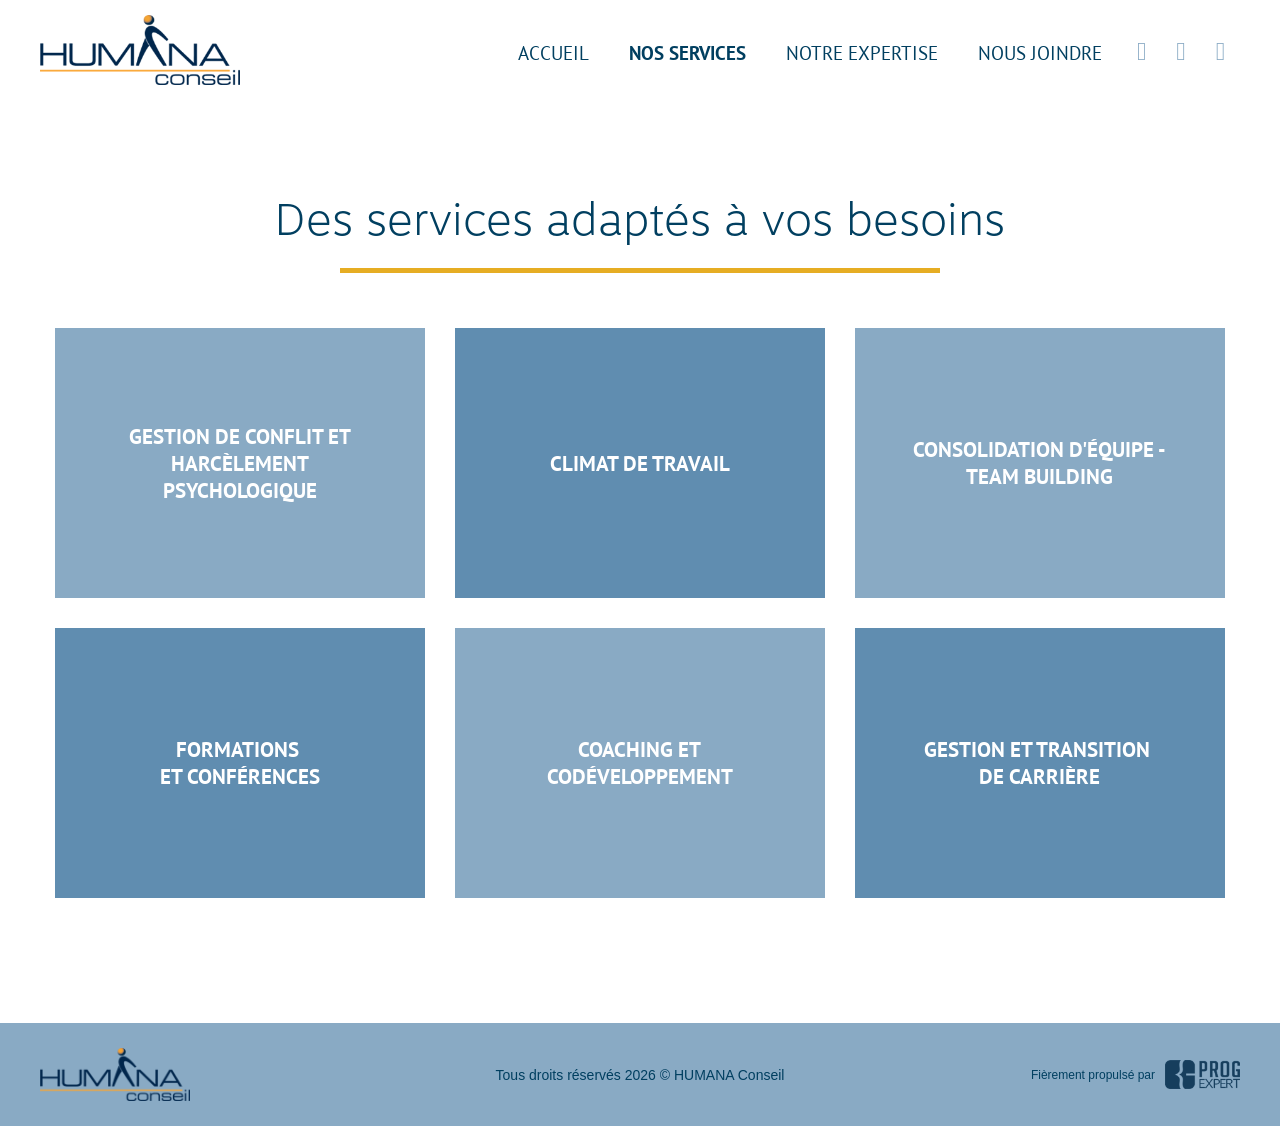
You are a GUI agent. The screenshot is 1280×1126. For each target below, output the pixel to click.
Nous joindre (1040, 52)
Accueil (553, 52)
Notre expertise (862, 52)
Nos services (687, 52)
